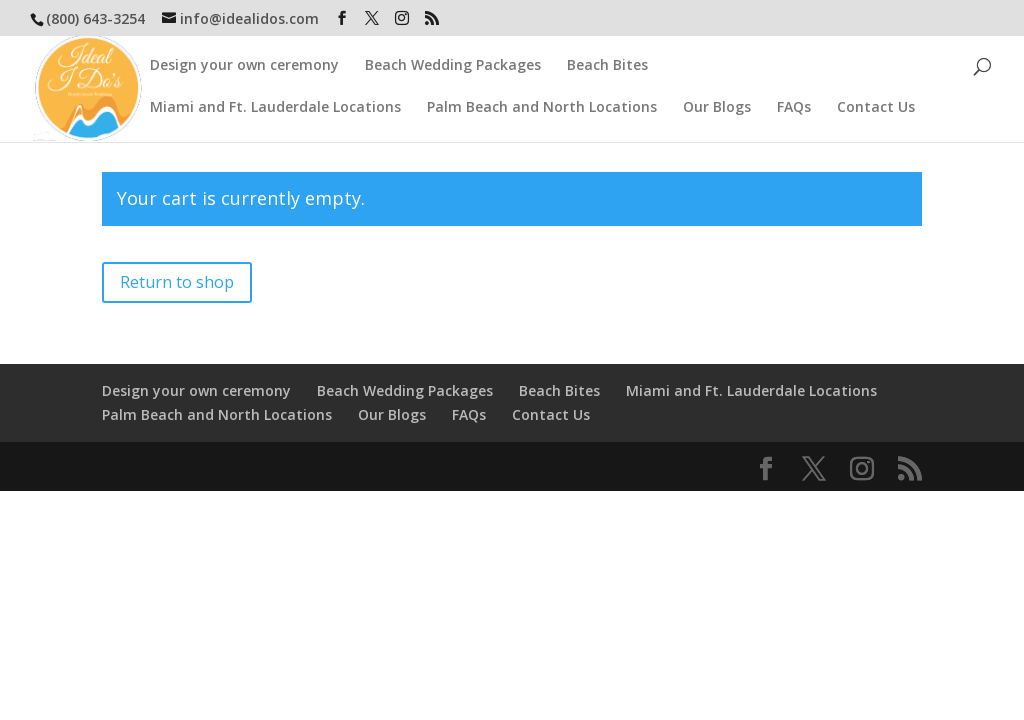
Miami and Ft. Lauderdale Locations (275, 108)
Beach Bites (607, 66)
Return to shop (177, 282)
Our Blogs (717, 108)
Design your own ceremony (244, 66)
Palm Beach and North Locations (542, 108)
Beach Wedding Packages (453, 66)
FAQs (794, 108)
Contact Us (876, 108)
